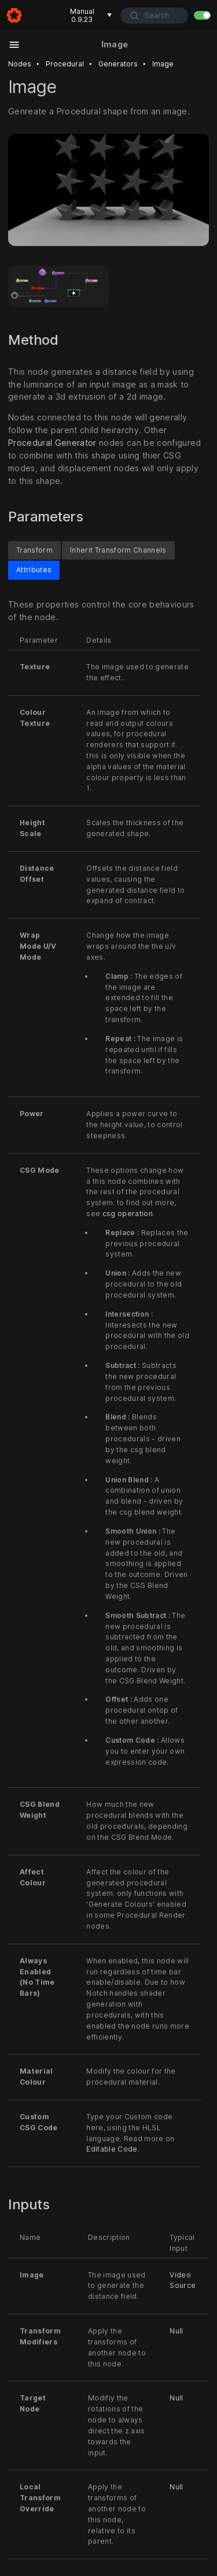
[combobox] (154, 16)
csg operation (127, 1213)
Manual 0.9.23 (91, 15)
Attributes (34, 570)
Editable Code (111, 2149)
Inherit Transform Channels (118, 550)
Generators (118, 63)
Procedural (65, 63)
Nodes (19, 63)
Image (163, 63)
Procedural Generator (52, 443)
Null (176, 2331)
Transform (34, 550)
